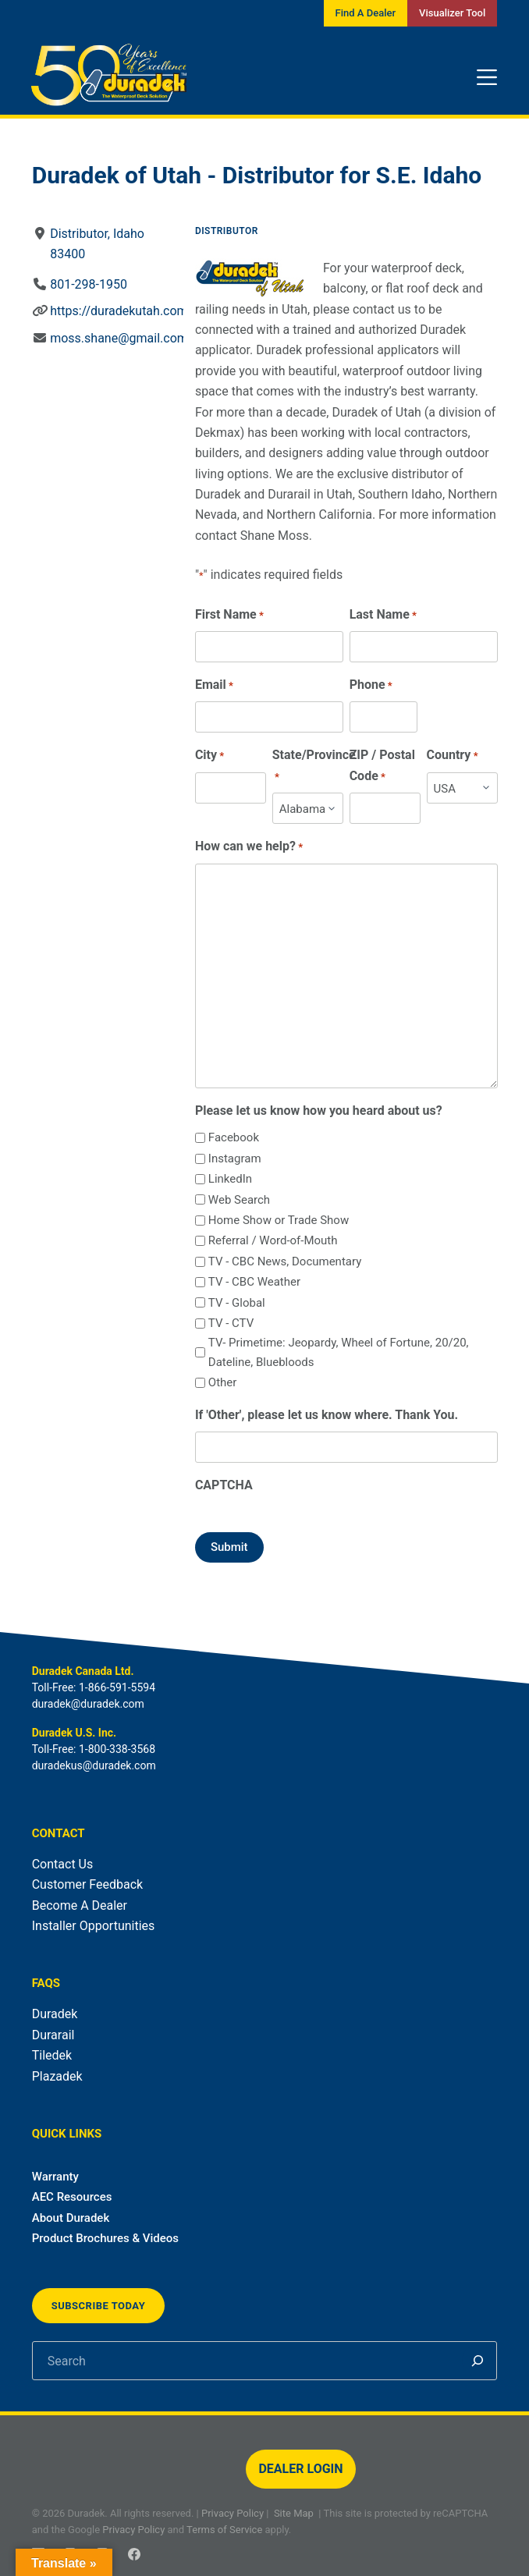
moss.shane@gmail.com (119, 338)
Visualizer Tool (452, 13)
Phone (370, 685)
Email (214, 685)
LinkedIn (230, 1179)
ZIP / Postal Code (381, 766)
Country (452, 755)
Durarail (53, 2035)
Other (222, 1382)
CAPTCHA (224, 1485)
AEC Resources (72, 2197)
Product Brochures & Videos (105, 2238)
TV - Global (236, 1303)
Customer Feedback (87, 1884)
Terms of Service (224, 2529)
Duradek (55, 2014)
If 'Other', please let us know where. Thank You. (326, 1414)
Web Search (239, 1200)
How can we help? (249, 847)
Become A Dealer (79, 1905)
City (209, 755)
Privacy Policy (232, 2513)
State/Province (313, 766)
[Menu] (487, 77)
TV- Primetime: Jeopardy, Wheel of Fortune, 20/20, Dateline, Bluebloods (338, 1352)
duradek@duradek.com (88, 1704)
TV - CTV (231, 1323)
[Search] (477, 2360)
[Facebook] (134, 2554)
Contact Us (63, 1864)
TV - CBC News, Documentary (284, 1261)
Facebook (233, 1137)
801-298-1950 (88, 284)
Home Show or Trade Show (278, 1220)
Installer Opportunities (93, 1925)
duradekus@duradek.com (94, 1765)
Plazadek (57, 2076)
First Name (229, 615)
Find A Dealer (366, 13)
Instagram (234, 1158)
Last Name (382, 615)
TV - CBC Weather (254, 1282)
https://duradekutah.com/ (121, 310)
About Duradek (71, 2218)
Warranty (55, 2177)
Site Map (294, 2513)
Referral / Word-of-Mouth (273, 1240)
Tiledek (52, 2055)
